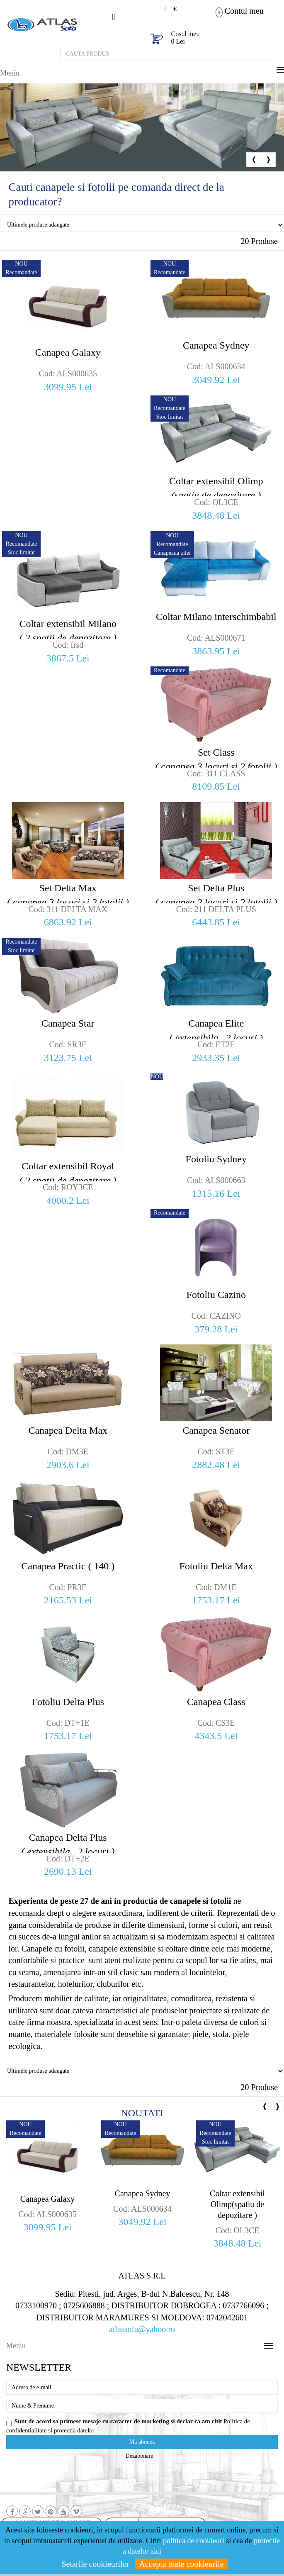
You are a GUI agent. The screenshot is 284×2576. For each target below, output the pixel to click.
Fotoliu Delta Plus (68, 1701)
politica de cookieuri (193, 2541)
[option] (142, 127)
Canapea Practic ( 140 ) (67, 1566)
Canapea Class (216, 1701)
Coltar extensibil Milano (68, 631)
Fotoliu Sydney (216, 1159)
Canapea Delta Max (67, 1430)
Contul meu (244, 10)
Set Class (216, 760)
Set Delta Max (68, 896)
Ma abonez (142, 2442)
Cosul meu (185, 33)
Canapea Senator (216, 1430)
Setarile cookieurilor (95, 2564)
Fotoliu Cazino (216, 1294)
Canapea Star (67, 1023)
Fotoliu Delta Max (216, 1566)
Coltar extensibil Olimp (216, 489)
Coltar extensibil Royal (68, 1174)
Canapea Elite (216, 1031)
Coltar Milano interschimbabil (216, 616)
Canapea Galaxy (68, 352)
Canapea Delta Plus (68, 1845)
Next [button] (268, 159)
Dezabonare (139, 2456)
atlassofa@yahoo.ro (142, 2329)
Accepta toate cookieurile (181, 2564)
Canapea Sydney (216, 345)
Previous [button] (253, 159)
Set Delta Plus (216, 896)
